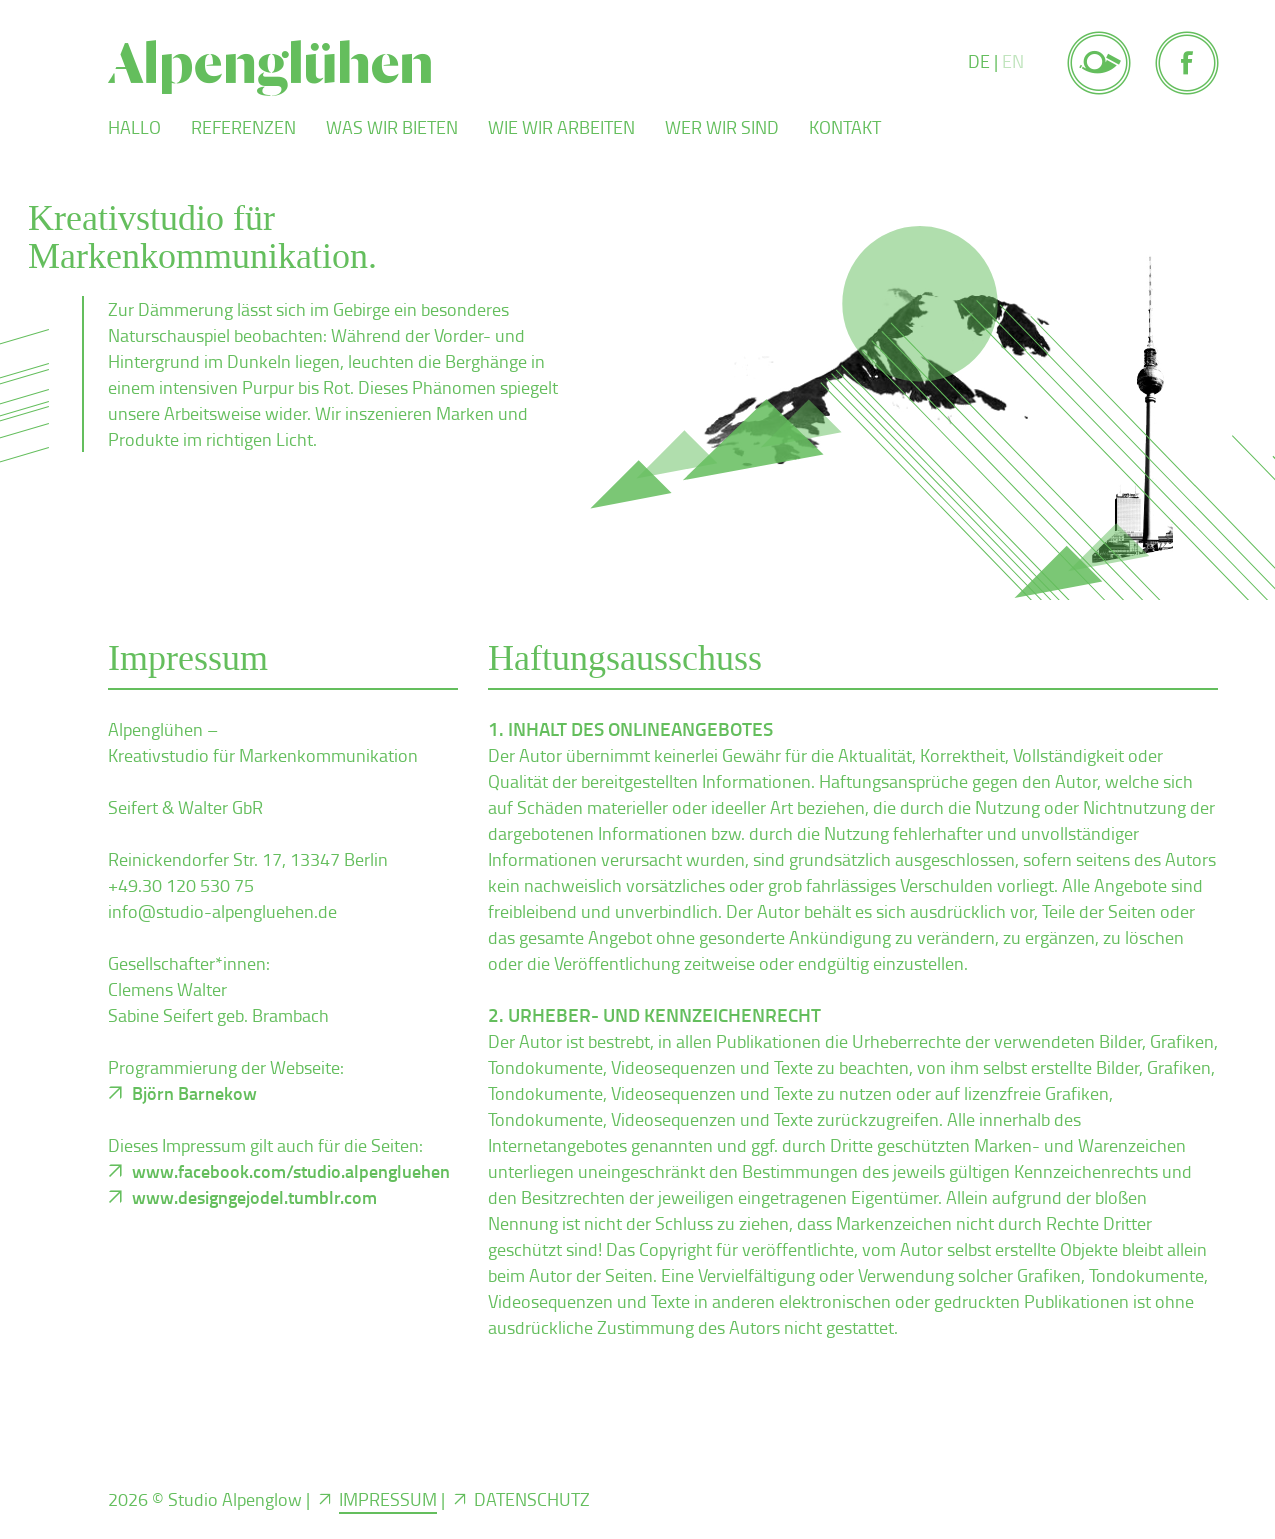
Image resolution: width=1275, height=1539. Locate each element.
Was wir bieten (392, 127)
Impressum (388, 1499)
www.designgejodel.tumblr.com (254, 1197)
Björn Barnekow (194, 1093)
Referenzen (243, 127)
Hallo (134, 127)
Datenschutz (532, 1499)
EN (1013, 61)
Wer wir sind (722, 127)
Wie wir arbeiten (561, 127)
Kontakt (845, 127)
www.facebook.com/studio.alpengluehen (291, 1171)
